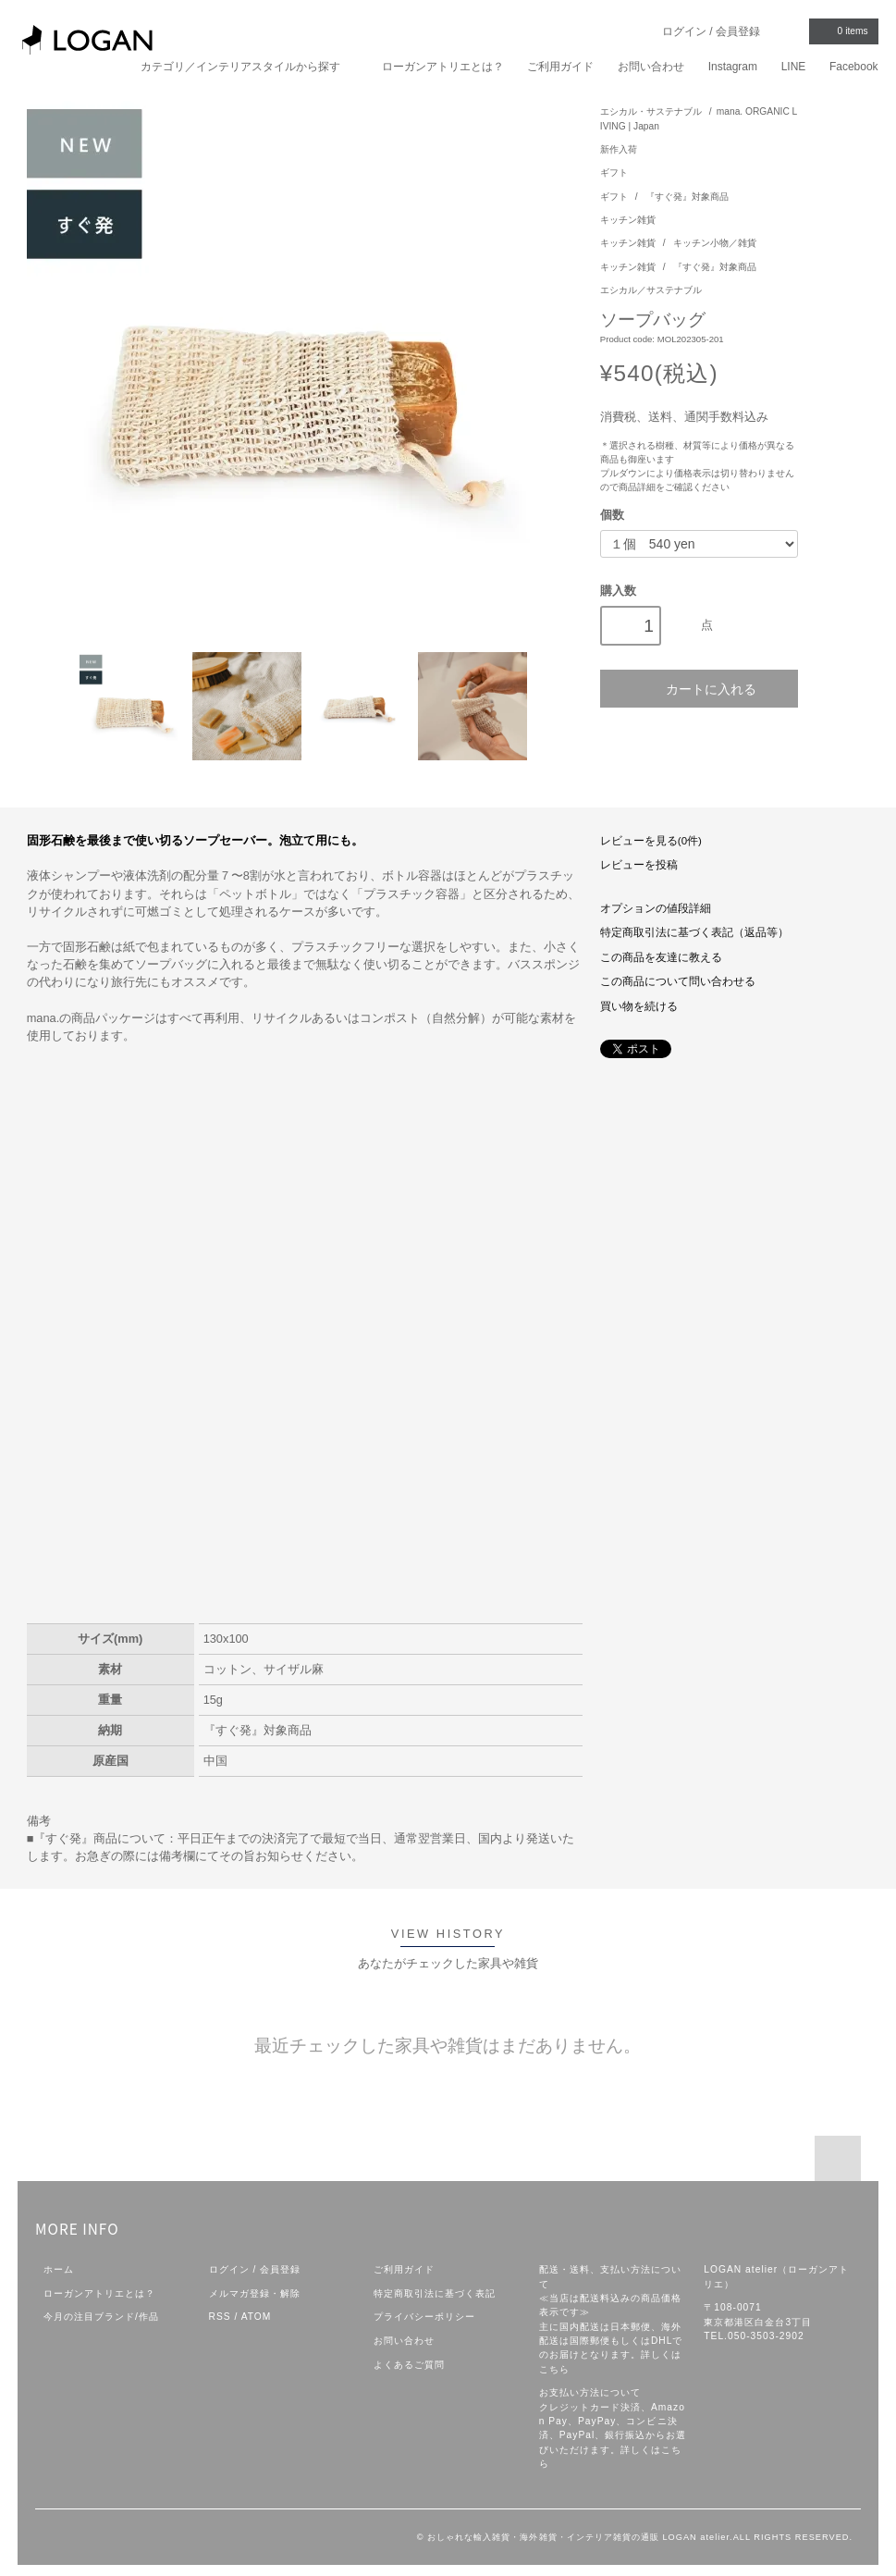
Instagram (732, 66)
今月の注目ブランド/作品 (101, 2316)
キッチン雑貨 (628, 220)
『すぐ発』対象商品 (687, 196)
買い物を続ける (639, 1006)
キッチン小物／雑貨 (714, 243)
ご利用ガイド (560, 66)
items (842, 30)
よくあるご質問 (409, 2365)
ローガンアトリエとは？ (443, 66)
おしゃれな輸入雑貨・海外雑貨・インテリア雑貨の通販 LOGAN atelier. (579, 2537)
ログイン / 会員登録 (711, 31)
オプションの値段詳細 (655, 908)
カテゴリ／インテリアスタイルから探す (249, 65)
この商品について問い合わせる (677, 981)
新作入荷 (618, 149)
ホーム (58, 2269)
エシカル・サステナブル (651, 111)
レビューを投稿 (639, 864)
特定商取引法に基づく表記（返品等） (694, 932)
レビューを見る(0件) (651, 840)
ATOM (256, 2316)
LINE (793, 66)
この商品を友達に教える (661, 957)
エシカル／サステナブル (651, 290)
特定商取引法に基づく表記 (435, 2293)
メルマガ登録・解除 (255, 2293)
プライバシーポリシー (424, 2316)
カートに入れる (698, 688)
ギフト (614, 172)
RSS (220, 2316)
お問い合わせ (651, 66)
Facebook (853, 66)
